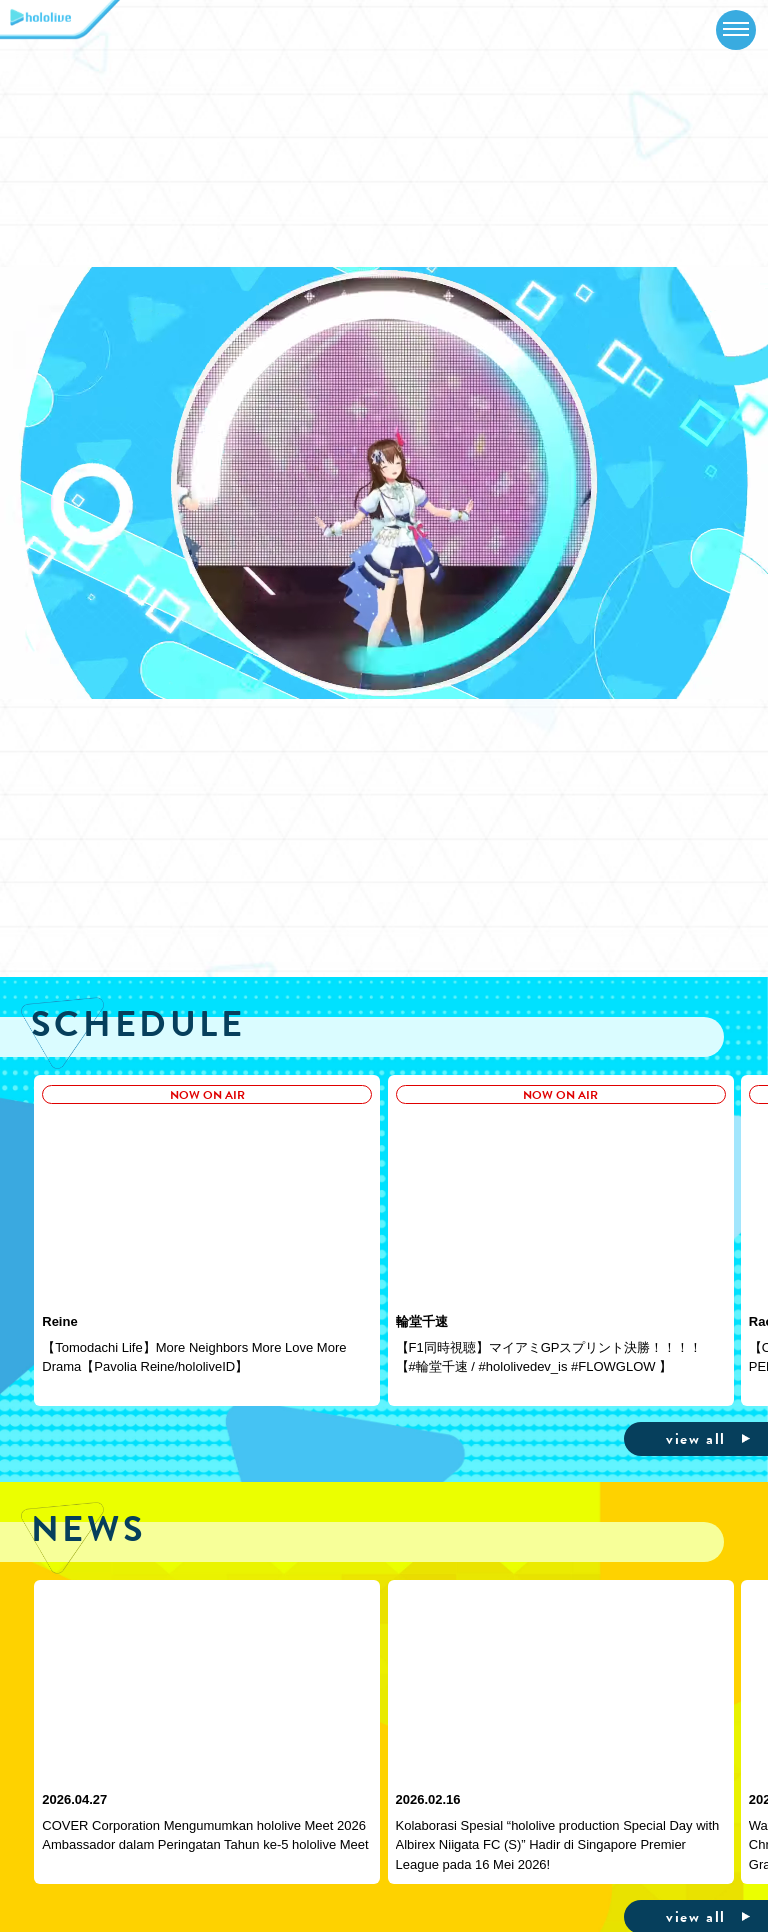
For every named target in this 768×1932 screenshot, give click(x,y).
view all (696, 1439)
